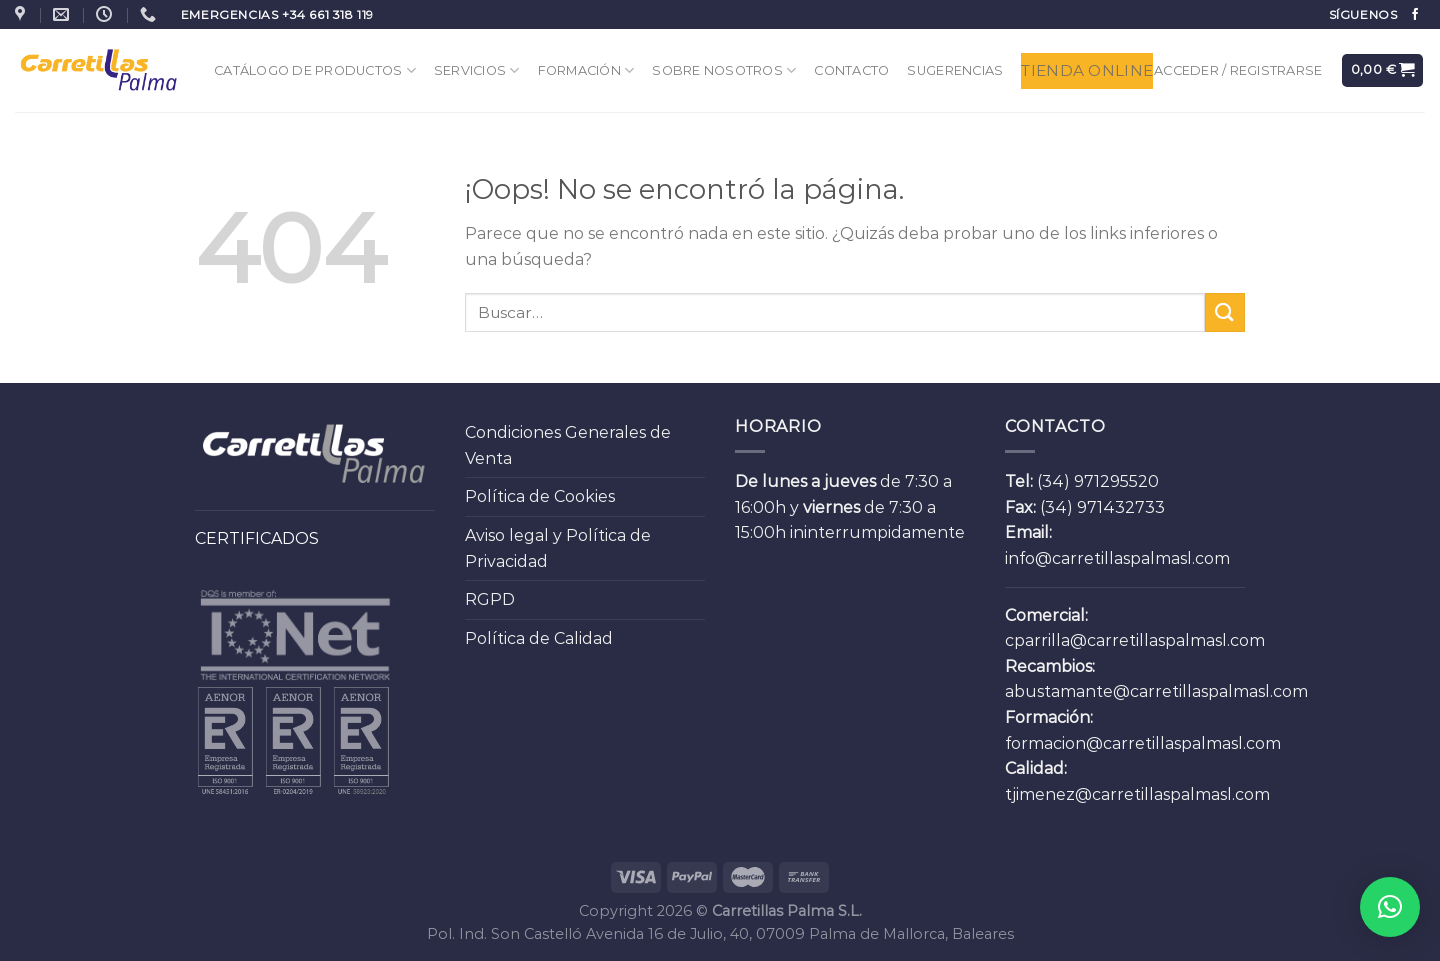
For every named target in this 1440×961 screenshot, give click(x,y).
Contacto (851, 70)
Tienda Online (1087, 70)
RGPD (490, 599)
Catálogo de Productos (315, 70)
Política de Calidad (539, 638)
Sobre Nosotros (724, 70)
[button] (1390, 907)
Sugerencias (955, 70)
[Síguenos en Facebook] (1415, 15)
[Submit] (1225, 312)
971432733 (1121, 507)
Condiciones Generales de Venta (568, 445)
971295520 (1116, 481)
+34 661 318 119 (328, 14)
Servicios (477, 70)
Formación (586, 70)
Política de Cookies (540, 496)
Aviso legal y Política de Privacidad (558, 548)
